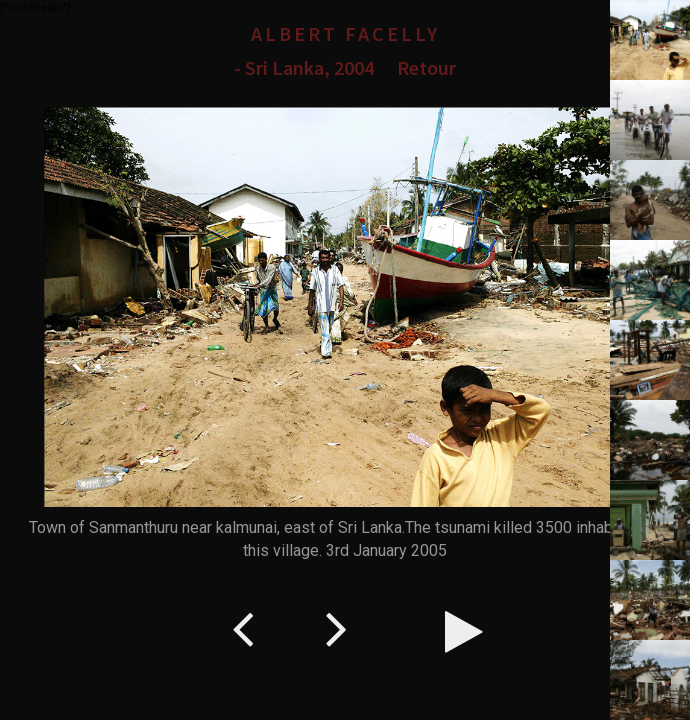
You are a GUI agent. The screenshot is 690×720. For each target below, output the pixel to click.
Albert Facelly (345, 33)
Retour (426, 67)
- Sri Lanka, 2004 (304, 67)
